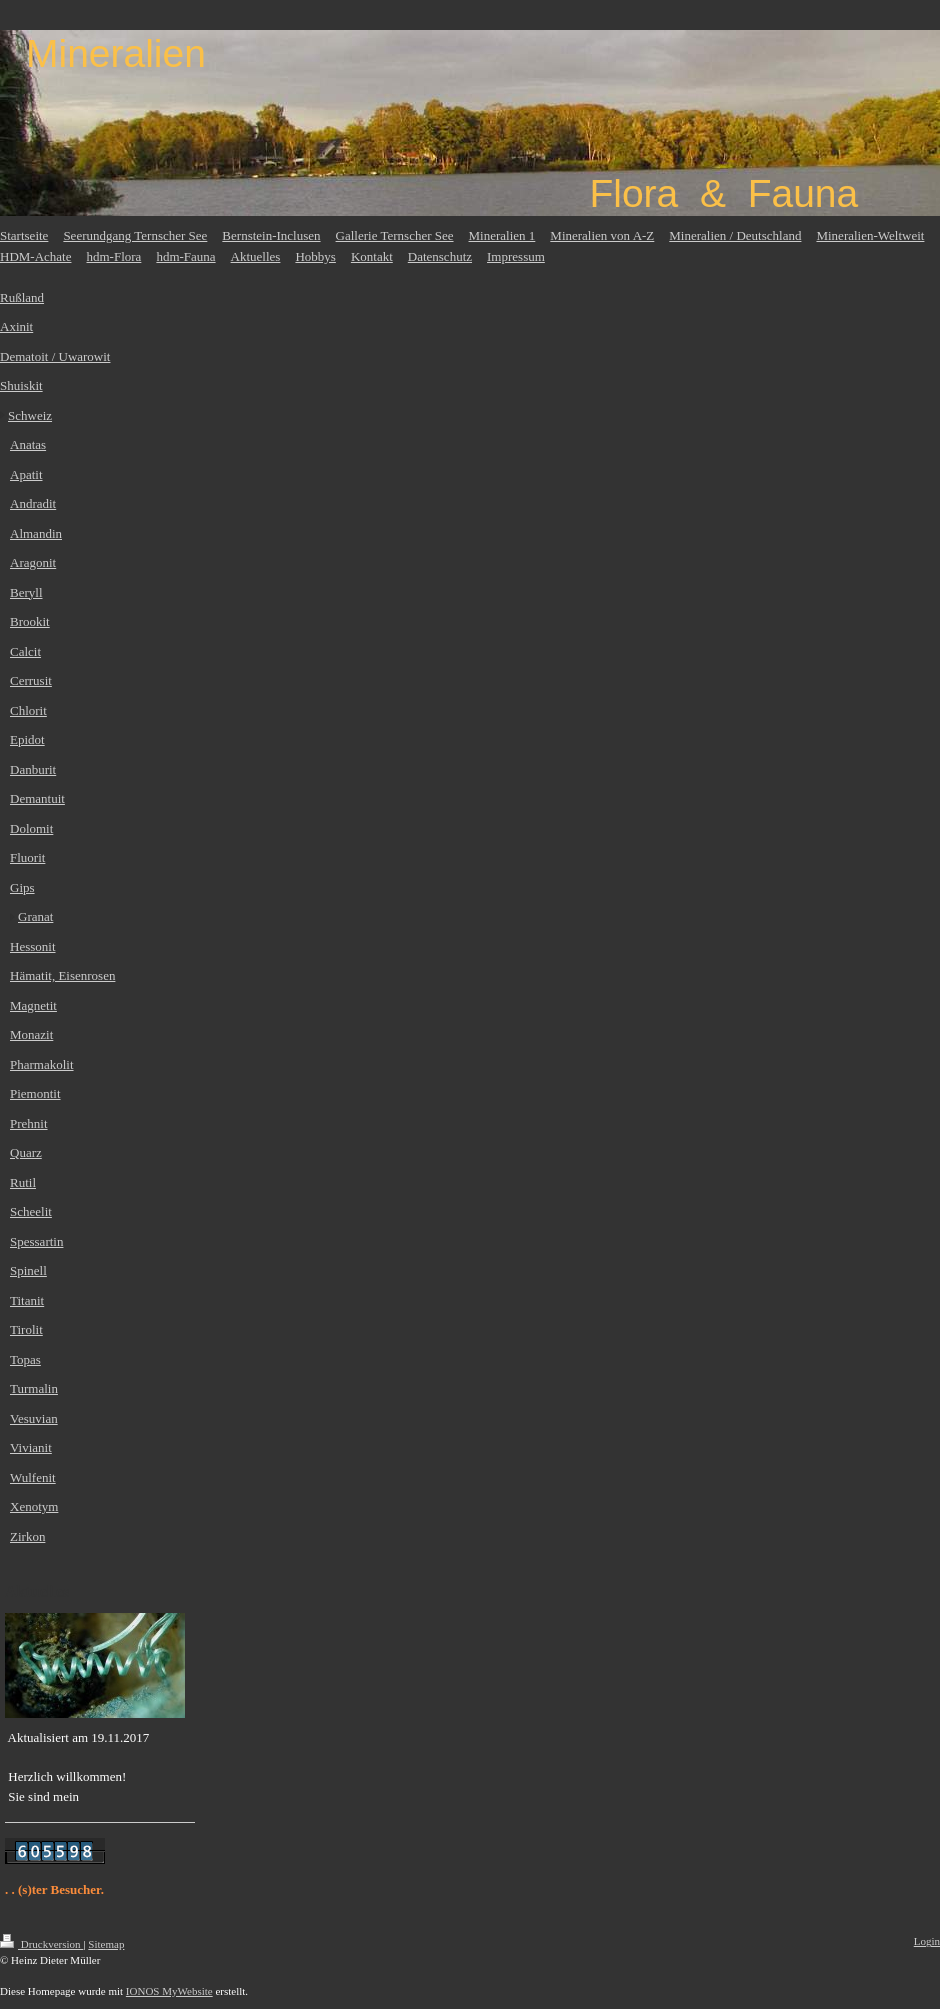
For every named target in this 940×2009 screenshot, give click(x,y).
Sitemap (106, 1944)
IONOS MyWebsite (169, 1991)
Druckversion (41, 1944)
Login (927, 1941)
